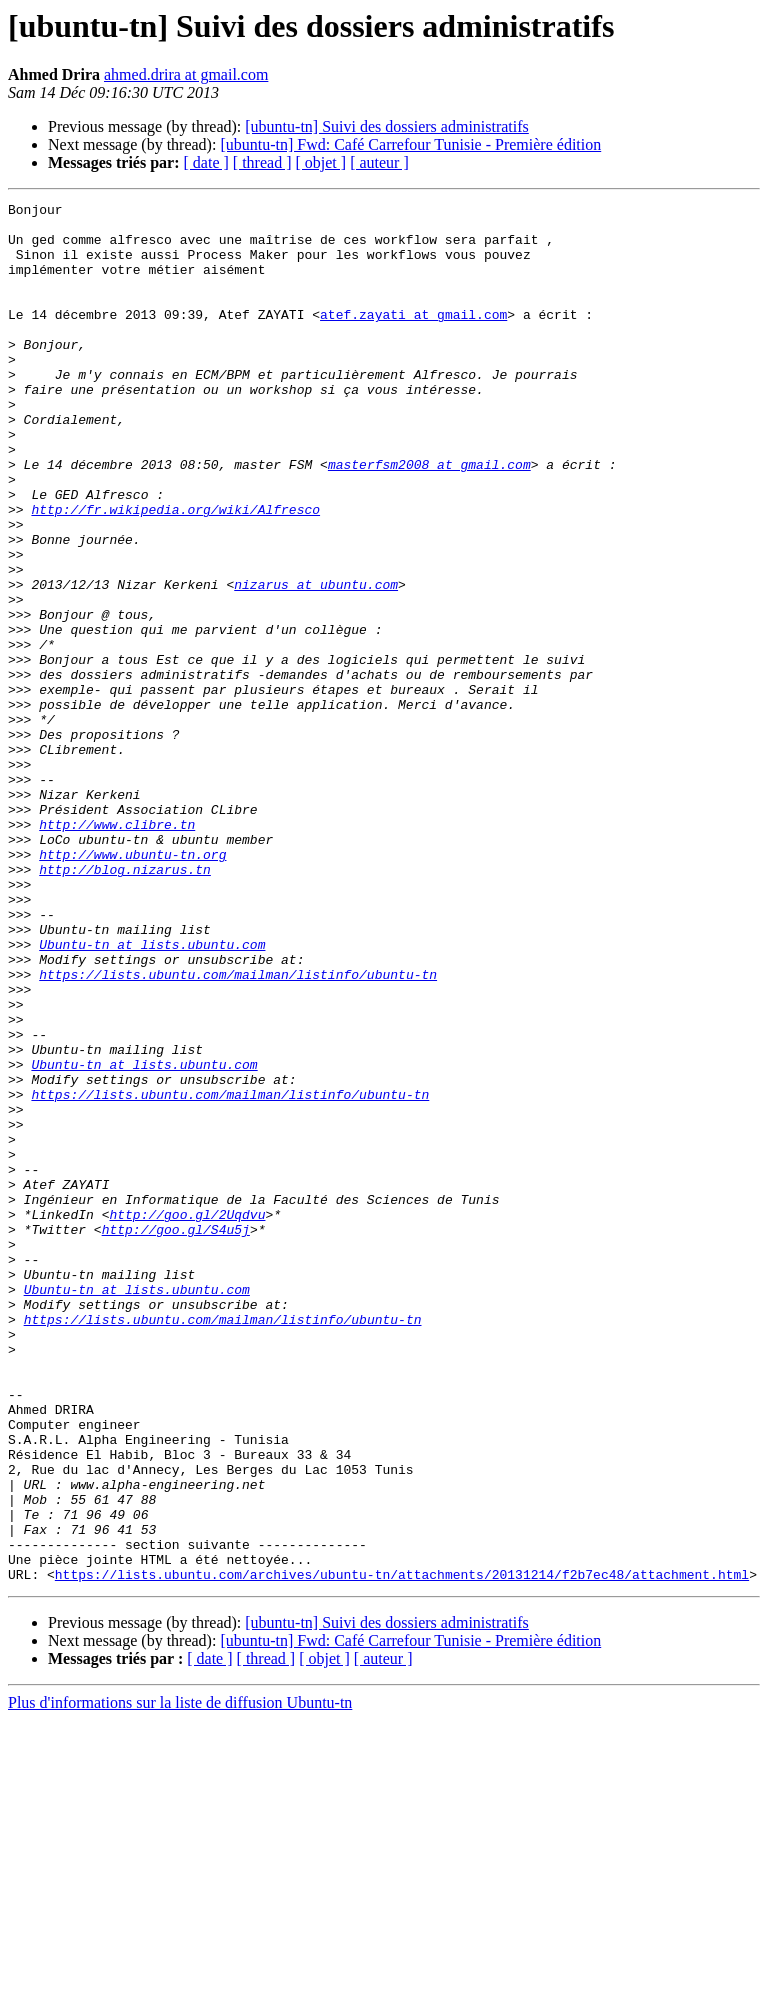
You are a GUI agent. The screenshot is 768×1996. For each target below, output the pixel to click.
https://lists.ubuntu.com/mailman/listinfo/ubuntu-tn (238, 1130)
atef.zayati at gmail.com (413, 338)
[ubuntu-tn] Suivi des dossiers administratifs (387, 126)
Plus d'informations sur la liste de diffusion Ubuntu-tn (180, 1978)
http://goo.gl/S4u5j (176, 1436)
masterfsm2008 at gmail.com (429, 518)
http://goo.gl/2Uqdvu (187, 1418)
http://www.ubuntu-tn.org (132, 986)
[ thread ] (262, 162)
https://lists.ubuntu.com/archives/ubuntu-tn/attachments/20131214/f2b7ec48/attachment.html (402, 1850)
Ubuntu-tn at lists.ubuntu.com (152, 1094)
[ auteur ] (379, 162)
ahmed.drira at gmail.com (186, 74)
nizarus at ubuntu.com (316, 662)
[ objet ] (320, 162)
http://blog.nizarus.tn (125, 1004)
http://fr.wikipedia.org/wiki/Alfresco (175, 572)
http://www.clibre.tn (117, 950)
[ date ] (206, 162)
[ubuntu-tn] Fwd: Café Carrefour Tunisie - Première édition (410, 144)
